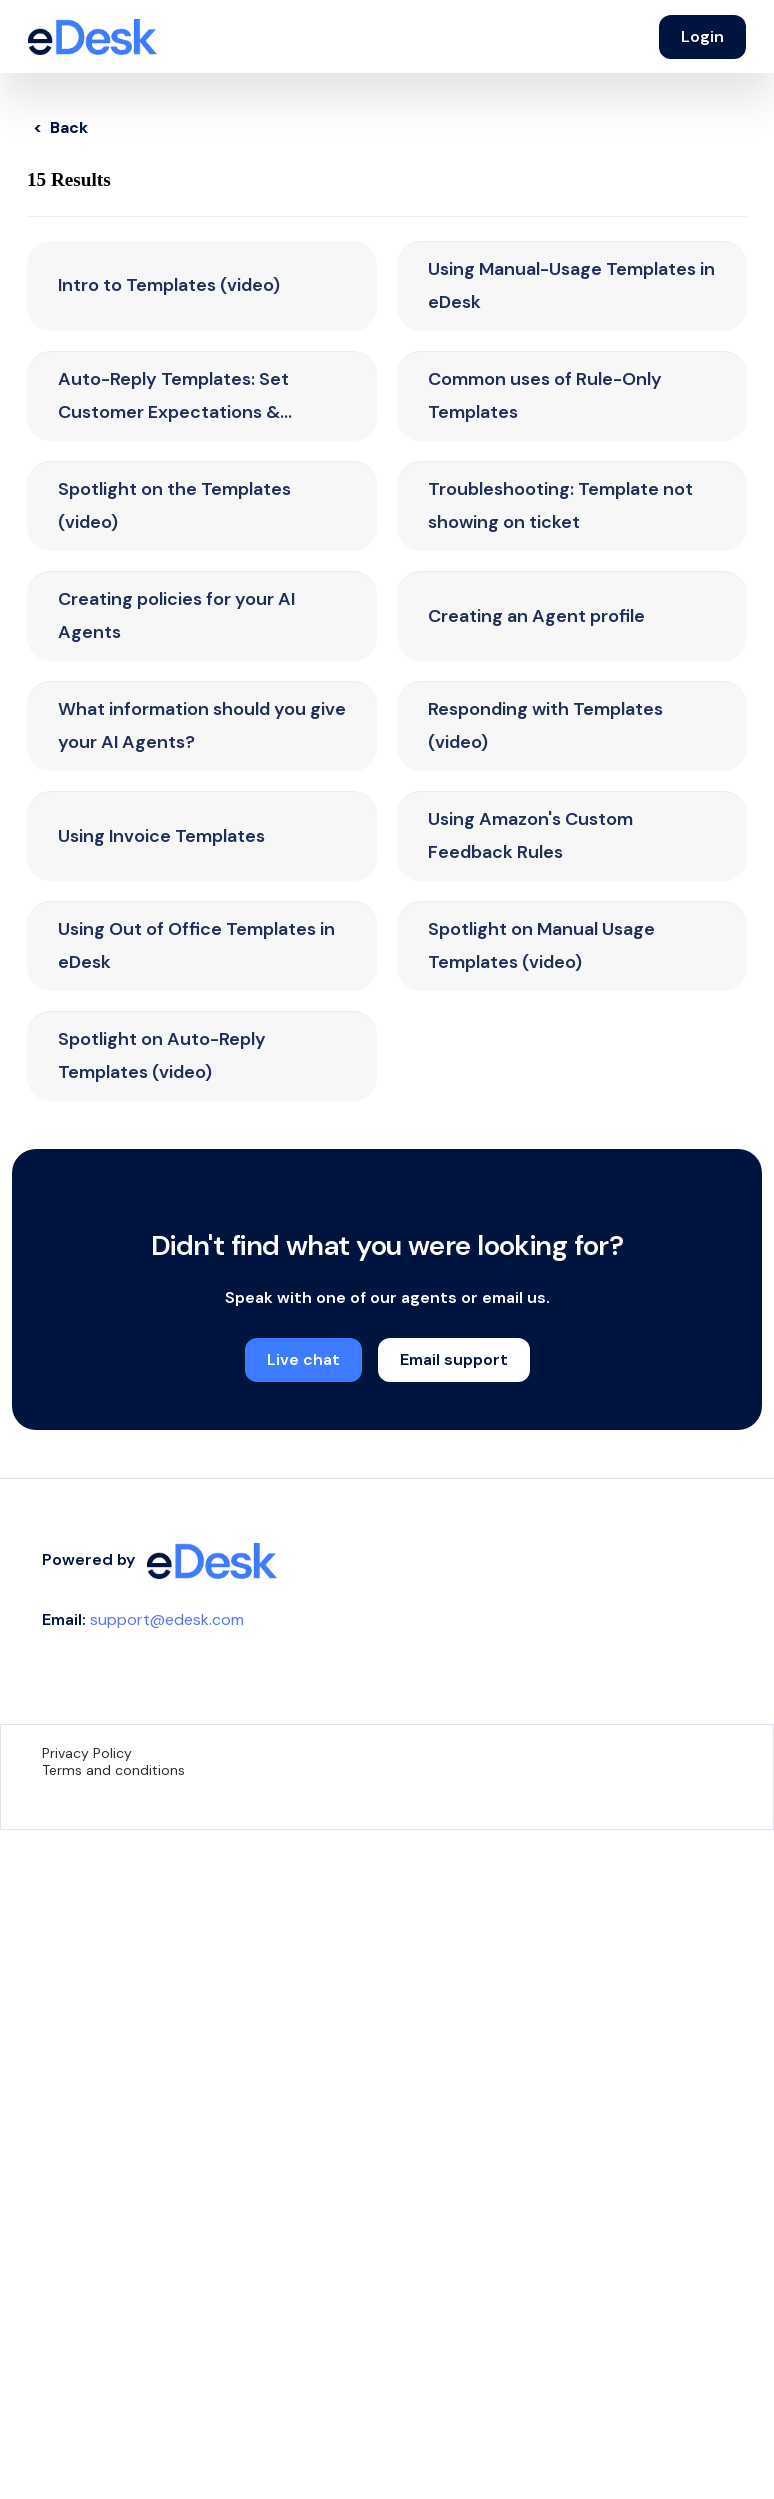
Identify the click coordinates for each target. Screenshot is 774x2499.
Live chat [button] (303, 1359)
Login (702, 36)
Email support (454, 1359)
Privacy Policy (87, 1753)
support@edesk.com (167, 1619)
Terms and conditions (113, 1770)
